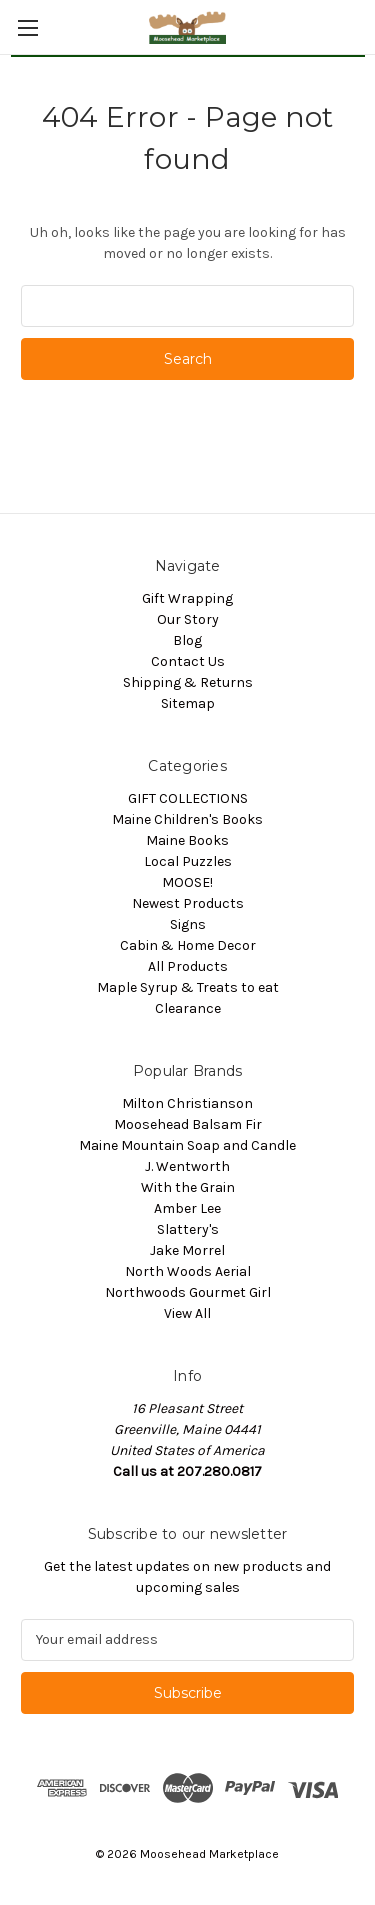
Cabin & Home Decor (188, 945)
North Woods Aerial (188, 1271)
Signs (188, 924)
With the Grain (188, 1187)
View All (187, 1313)
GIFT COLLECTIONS (188, 798)
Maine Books (187, 840)
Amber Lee (187, 1208)
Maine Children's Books (187, 819)
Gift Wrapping (187, 598)
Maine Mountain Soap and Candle (187, 1145)
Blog (187, 640)
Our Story (188, 619)
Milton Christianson (187, 1103)
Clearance (188, 1008)
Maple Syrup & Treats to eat (188, 987)
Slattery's (188, 1229)
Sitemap (188, 703)
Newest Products (188, 903)
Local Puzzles (188, 861)
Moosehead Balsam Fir (188, 1124)
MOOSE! (187, 882)
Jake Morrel (187, 1250)
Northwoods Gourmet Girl (188, 1292)
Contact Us (188, 661)
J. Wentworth (187, 1166)
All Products (188, 966)
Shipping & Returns (188, 682)
